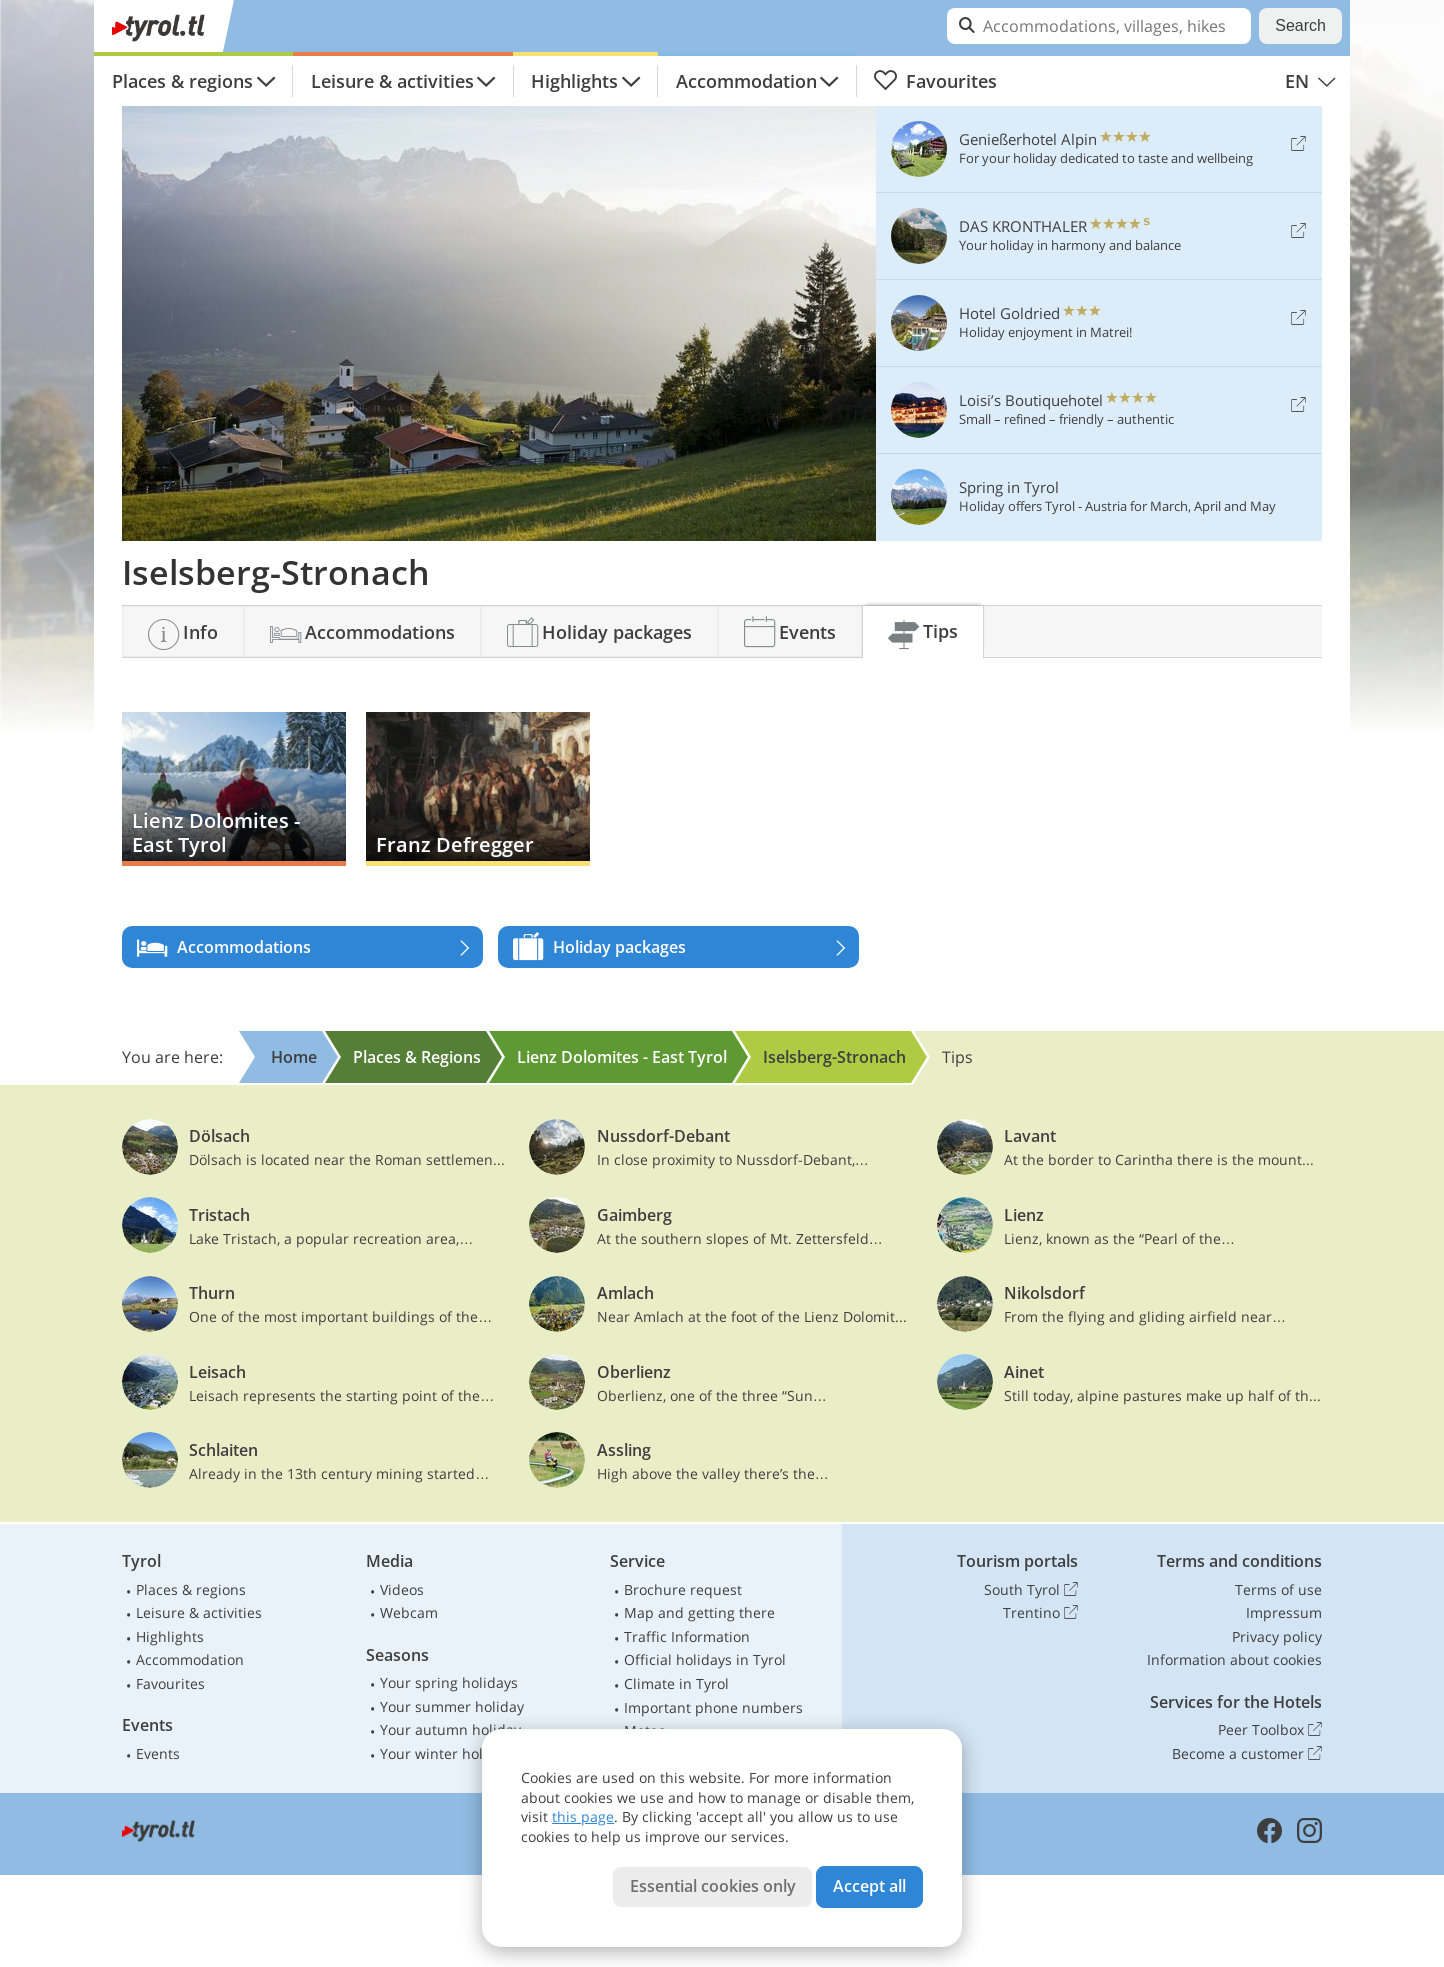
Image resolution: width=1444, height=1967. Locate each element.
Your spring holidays (449, 1682)
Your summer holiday (452, 1706)
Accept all (869, 1886)
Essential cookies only (713, 1886)
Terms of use (1278, 1589)
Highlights (574, 81)
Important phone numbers (713, 1707)
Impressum (1284, 1612)
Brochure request (683, 1589)
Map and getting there (699, 1612)
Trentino (1040, 1613)
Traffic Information (687, 1636)
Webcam (409, 1612)
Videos (402, 1589)
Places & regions (182, 81)
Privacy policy (1277, 1636)
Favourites (935, 81)
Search (1300, 25)
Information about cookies (1234, 1659)
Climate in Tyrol (676, 1683)
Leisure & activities (392, 81)
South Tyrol (1031, 1590)
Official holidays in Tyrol (705, 1659)
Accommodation (746, 81)
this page (583, 1816)
